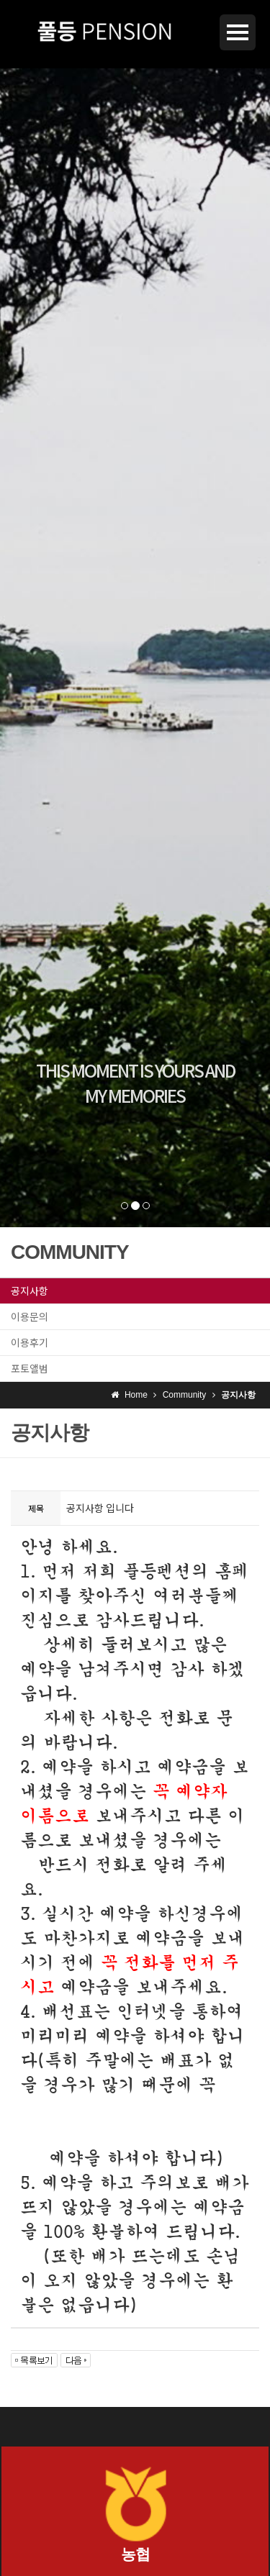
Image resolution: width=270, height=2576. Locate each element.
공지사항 (29, 1290)
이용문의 (29, 1316)
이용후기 (29, 1342)
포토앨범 (29, 1368)
